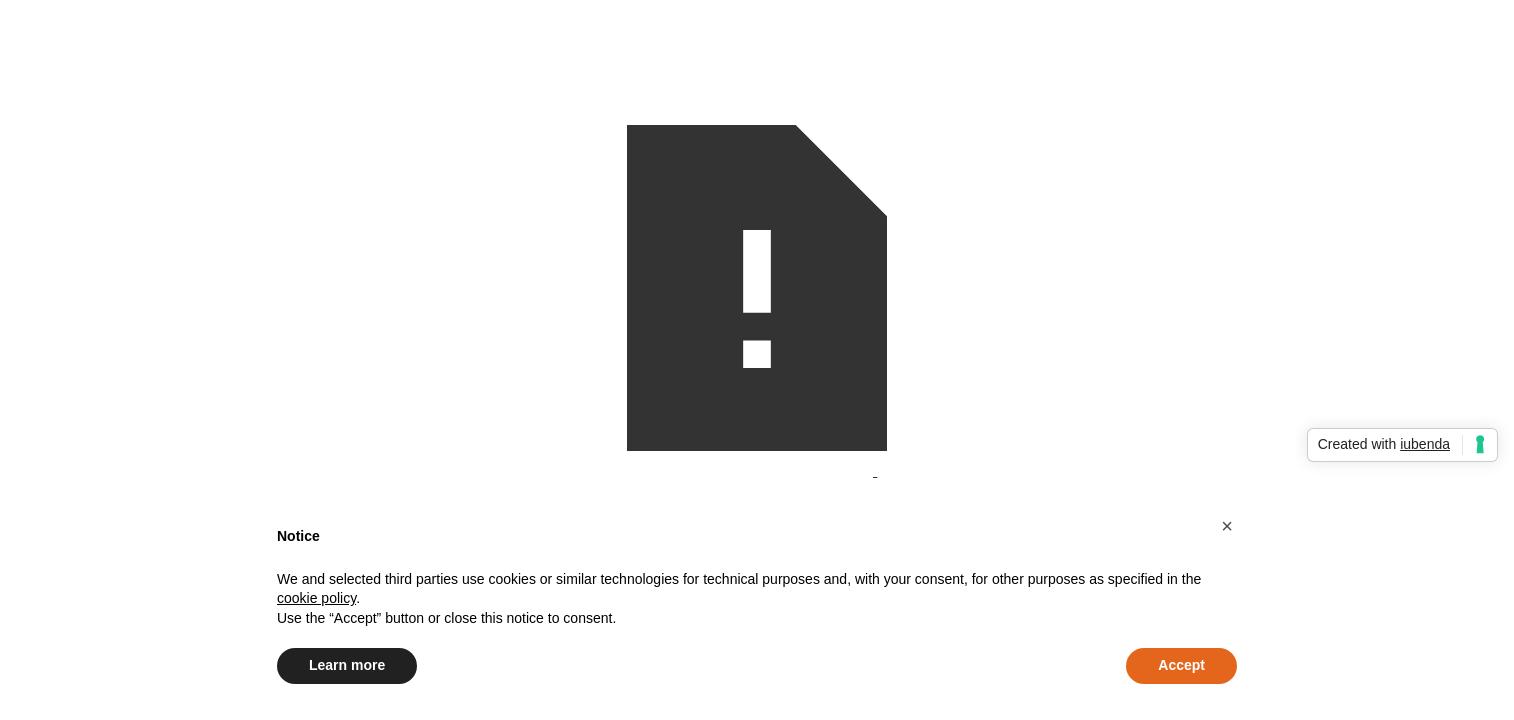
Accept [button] (1181, 665)
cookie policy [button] (316, 598)
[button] (1227, 526)
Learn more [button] (347, 665)
